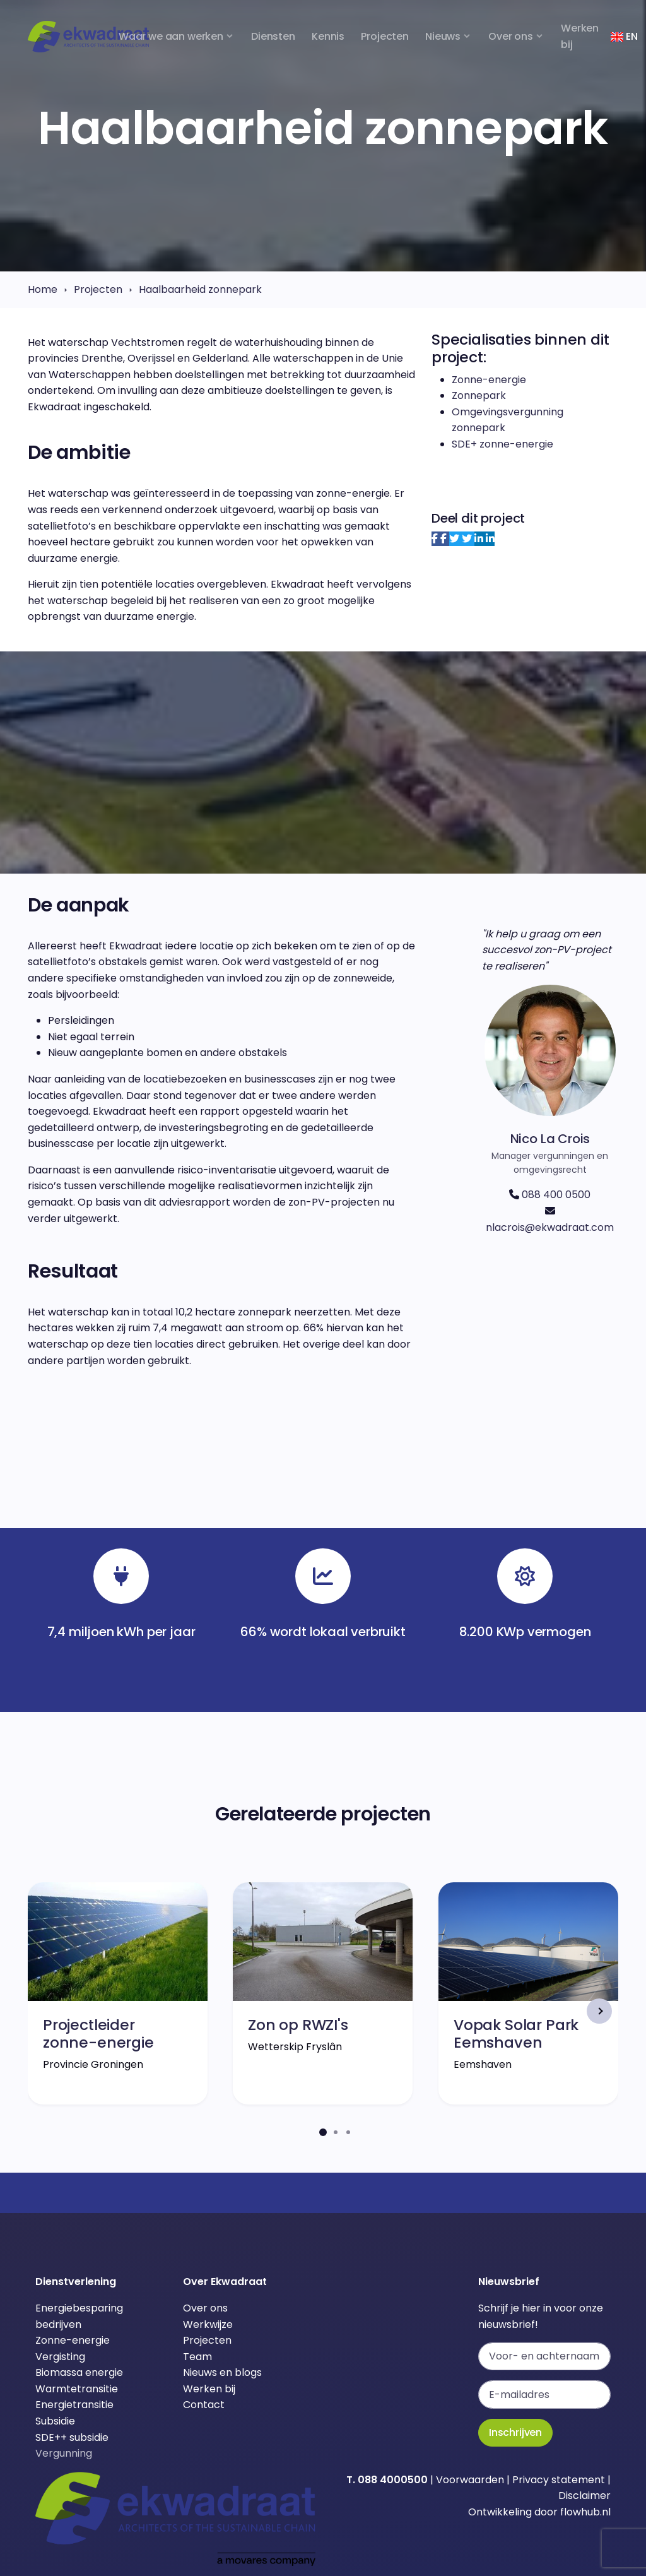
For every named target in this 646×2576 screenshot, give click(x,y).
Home (42, 289)
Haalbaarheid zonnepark (200, 289)
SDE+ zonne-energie (502, 444)
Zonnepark (479, 395)
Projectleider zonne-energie (98, 2033)
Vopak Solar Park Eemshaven (516, 2033)
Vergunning (63, 2453)
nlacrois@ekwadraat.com (550, 1227)
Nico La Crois (550, 1139)
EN (624, 36)
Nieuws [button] (443, 36)
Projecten (98, 289)
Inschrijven (515, 2432)
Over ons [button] (510, 36)
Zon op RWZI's (298, 2024)
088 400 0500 (556, 1194)
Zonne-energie (489, 379)
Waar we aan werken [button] (171, 36)
